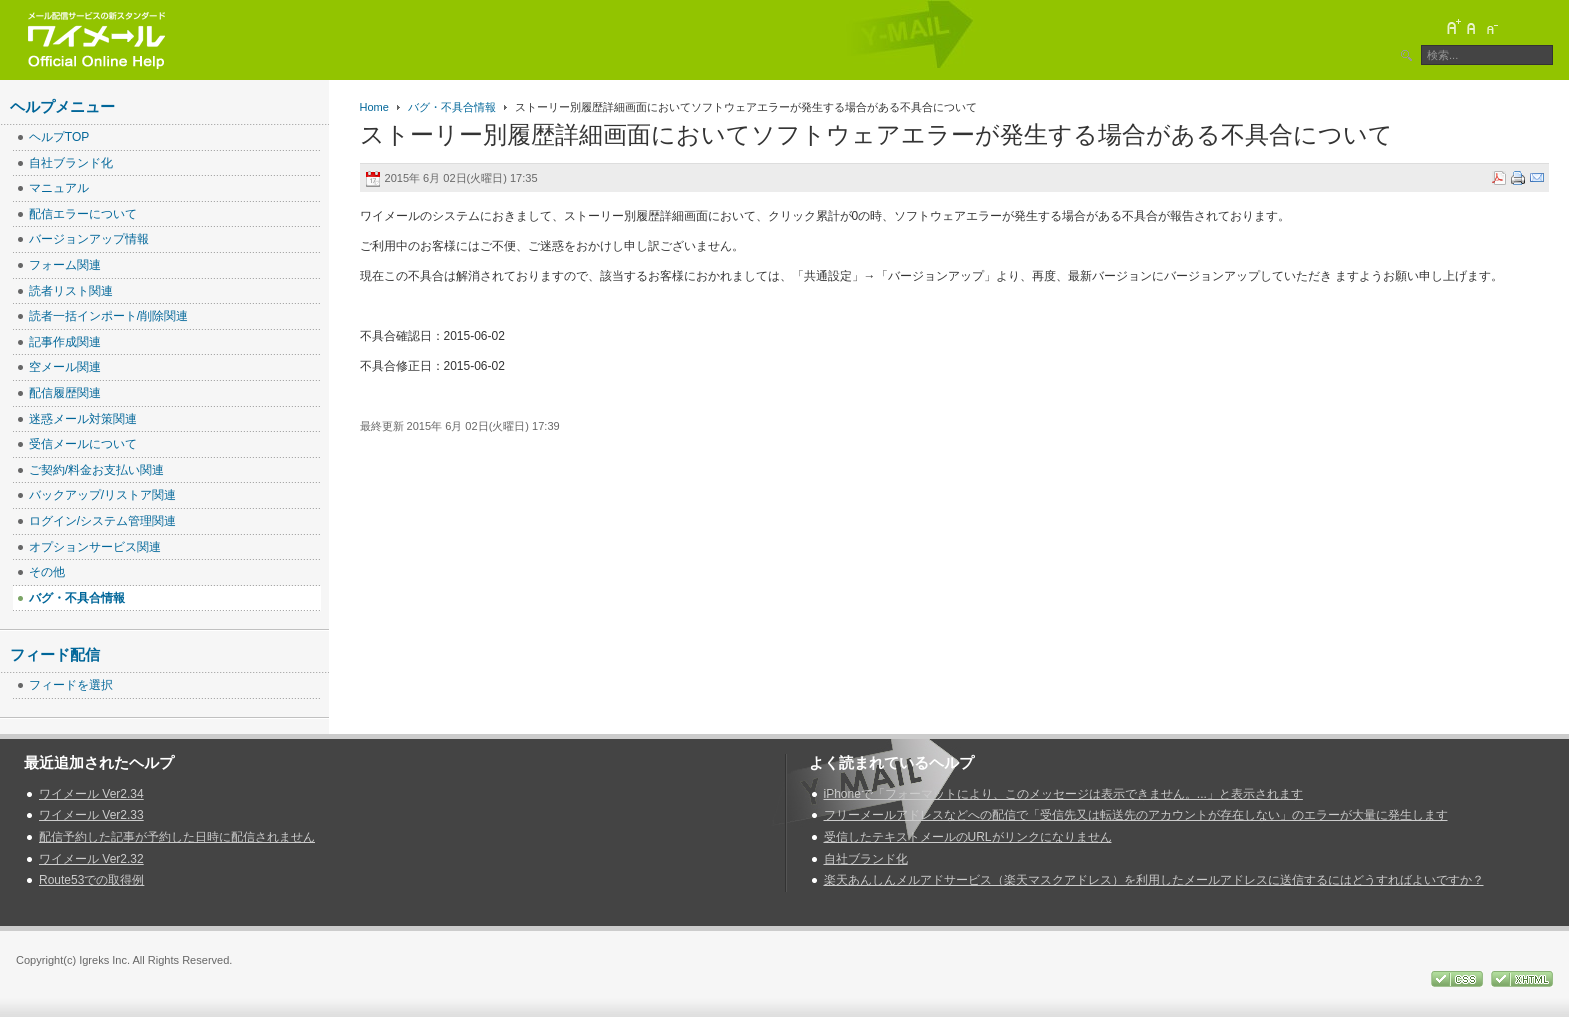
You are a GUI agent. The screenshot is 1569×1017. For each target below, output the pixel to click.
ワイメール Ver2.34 (91, 794)
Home (374, 107)
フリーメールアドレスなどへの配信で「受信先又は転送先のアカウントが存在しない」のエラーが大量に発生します (1136, 815)
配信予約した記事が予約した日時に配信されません (177, 837)
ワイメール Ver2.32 (91, 859)
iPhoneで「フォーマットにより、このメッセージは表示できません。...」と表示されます (1063, 794)
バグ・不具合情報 (452, 107)
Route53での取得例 (91, 880)
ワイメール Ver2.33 (91, 815)
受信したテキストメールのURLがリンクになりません (968, 837)
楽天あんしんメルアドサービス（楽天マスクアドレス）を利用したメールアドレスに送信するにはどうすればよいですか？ (1154, 880)
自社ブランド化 (866, 859)
